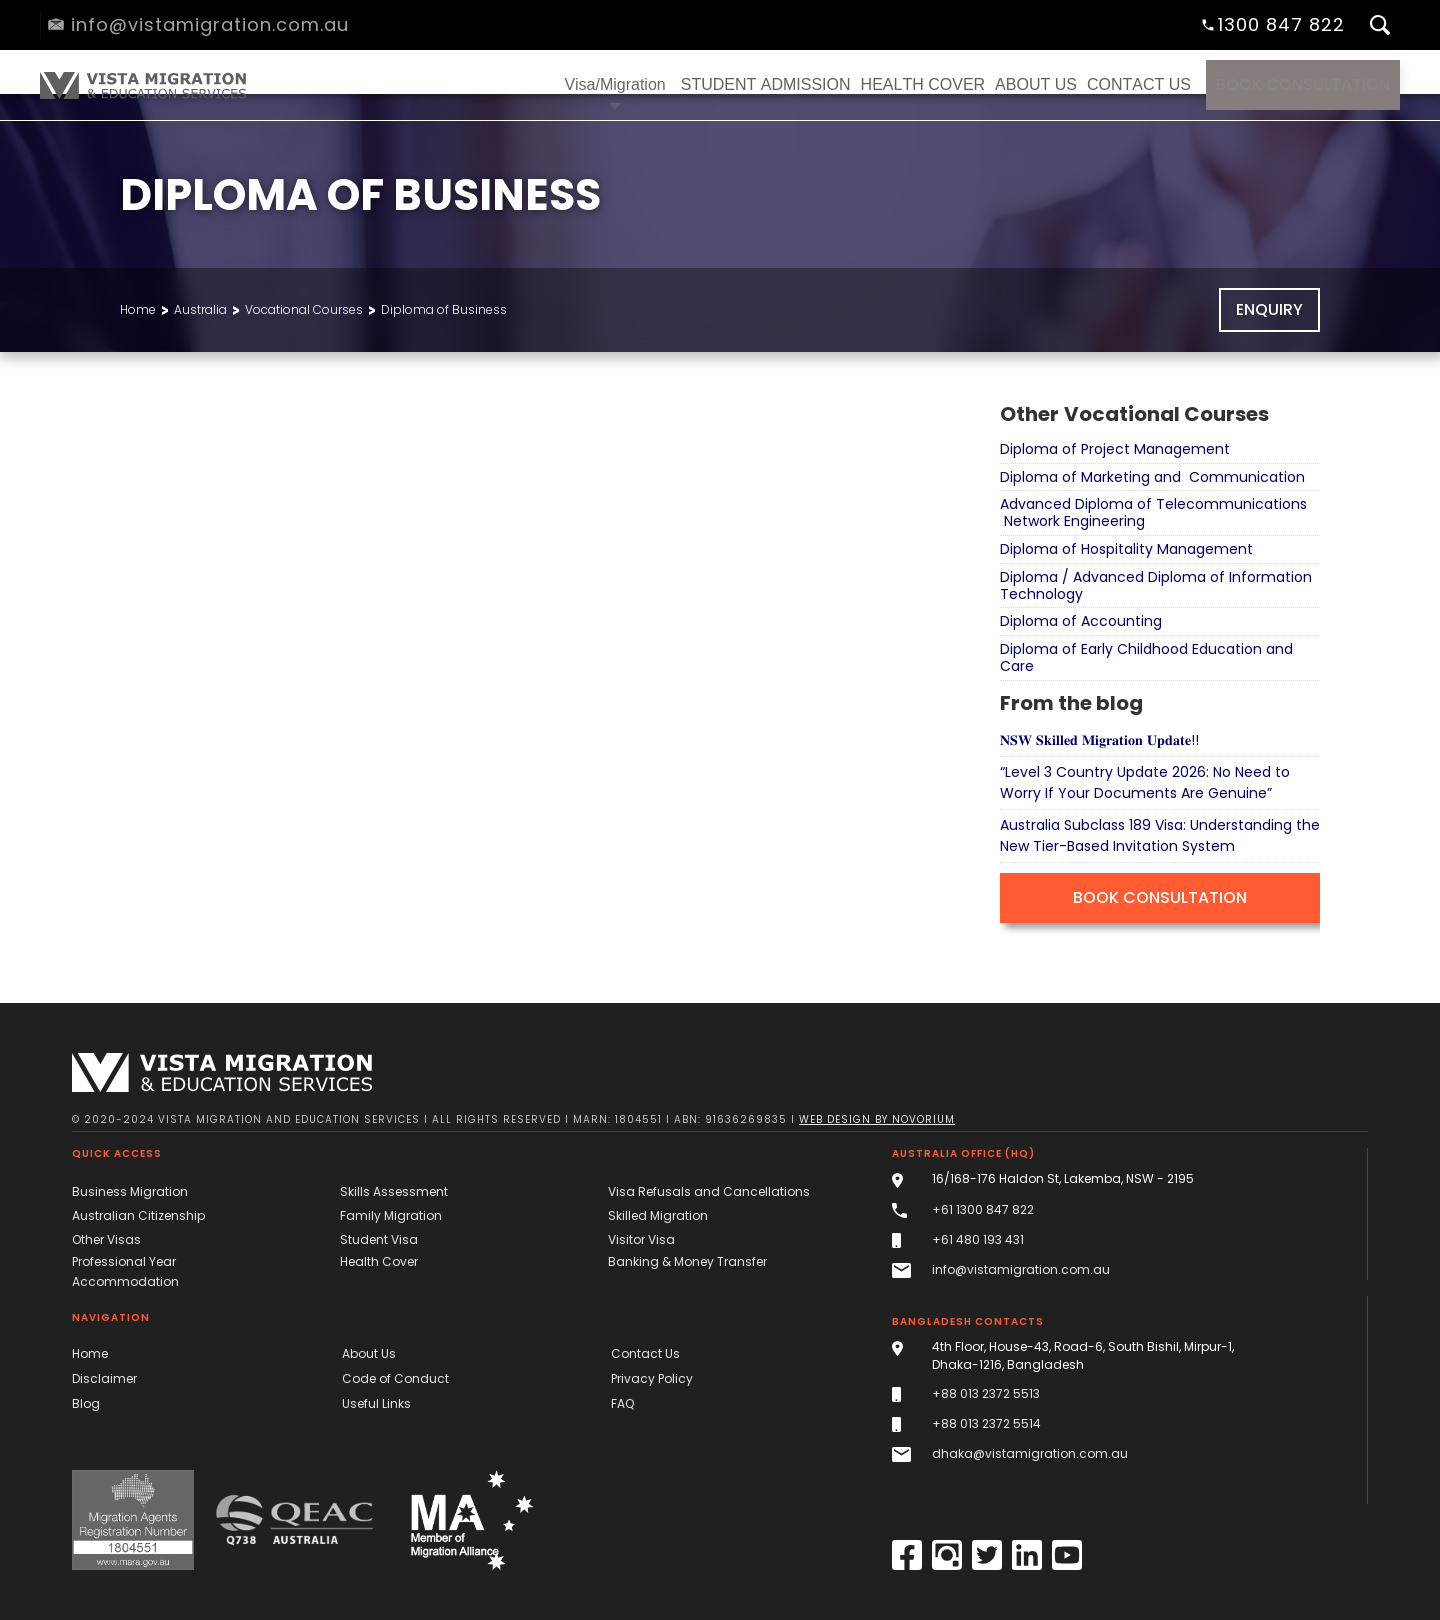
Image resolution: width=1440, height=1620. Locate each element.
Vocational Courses (304, 309)
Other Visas (106, 1239)
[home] (140, 85)
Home (138, 309)
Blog (86, 1403)
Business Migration (130, 1191)
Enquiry (1269, 309)
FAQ (622, 1403)
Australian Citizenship (138, 1215)
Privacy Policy (652, 1378)
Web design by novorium (877, 1119)
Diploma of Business (444, 309)
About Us (369, 1353)
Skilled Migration (658, 1215)
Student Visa (379, 1239)
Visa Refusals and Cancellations (709, 1191)
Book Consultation (1303, 84)
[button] (615, 85)
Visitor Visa (641, 1239)
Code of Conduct (395, 1378)
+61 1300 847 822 (983, 1209)
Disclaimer (104, 1378)
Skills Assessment (394, 1191)
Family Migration (391, 1215)
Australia (200, 309)
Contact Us (645, 1353)
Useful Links (376, 1403)
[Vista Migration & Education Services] (222, 1072)
